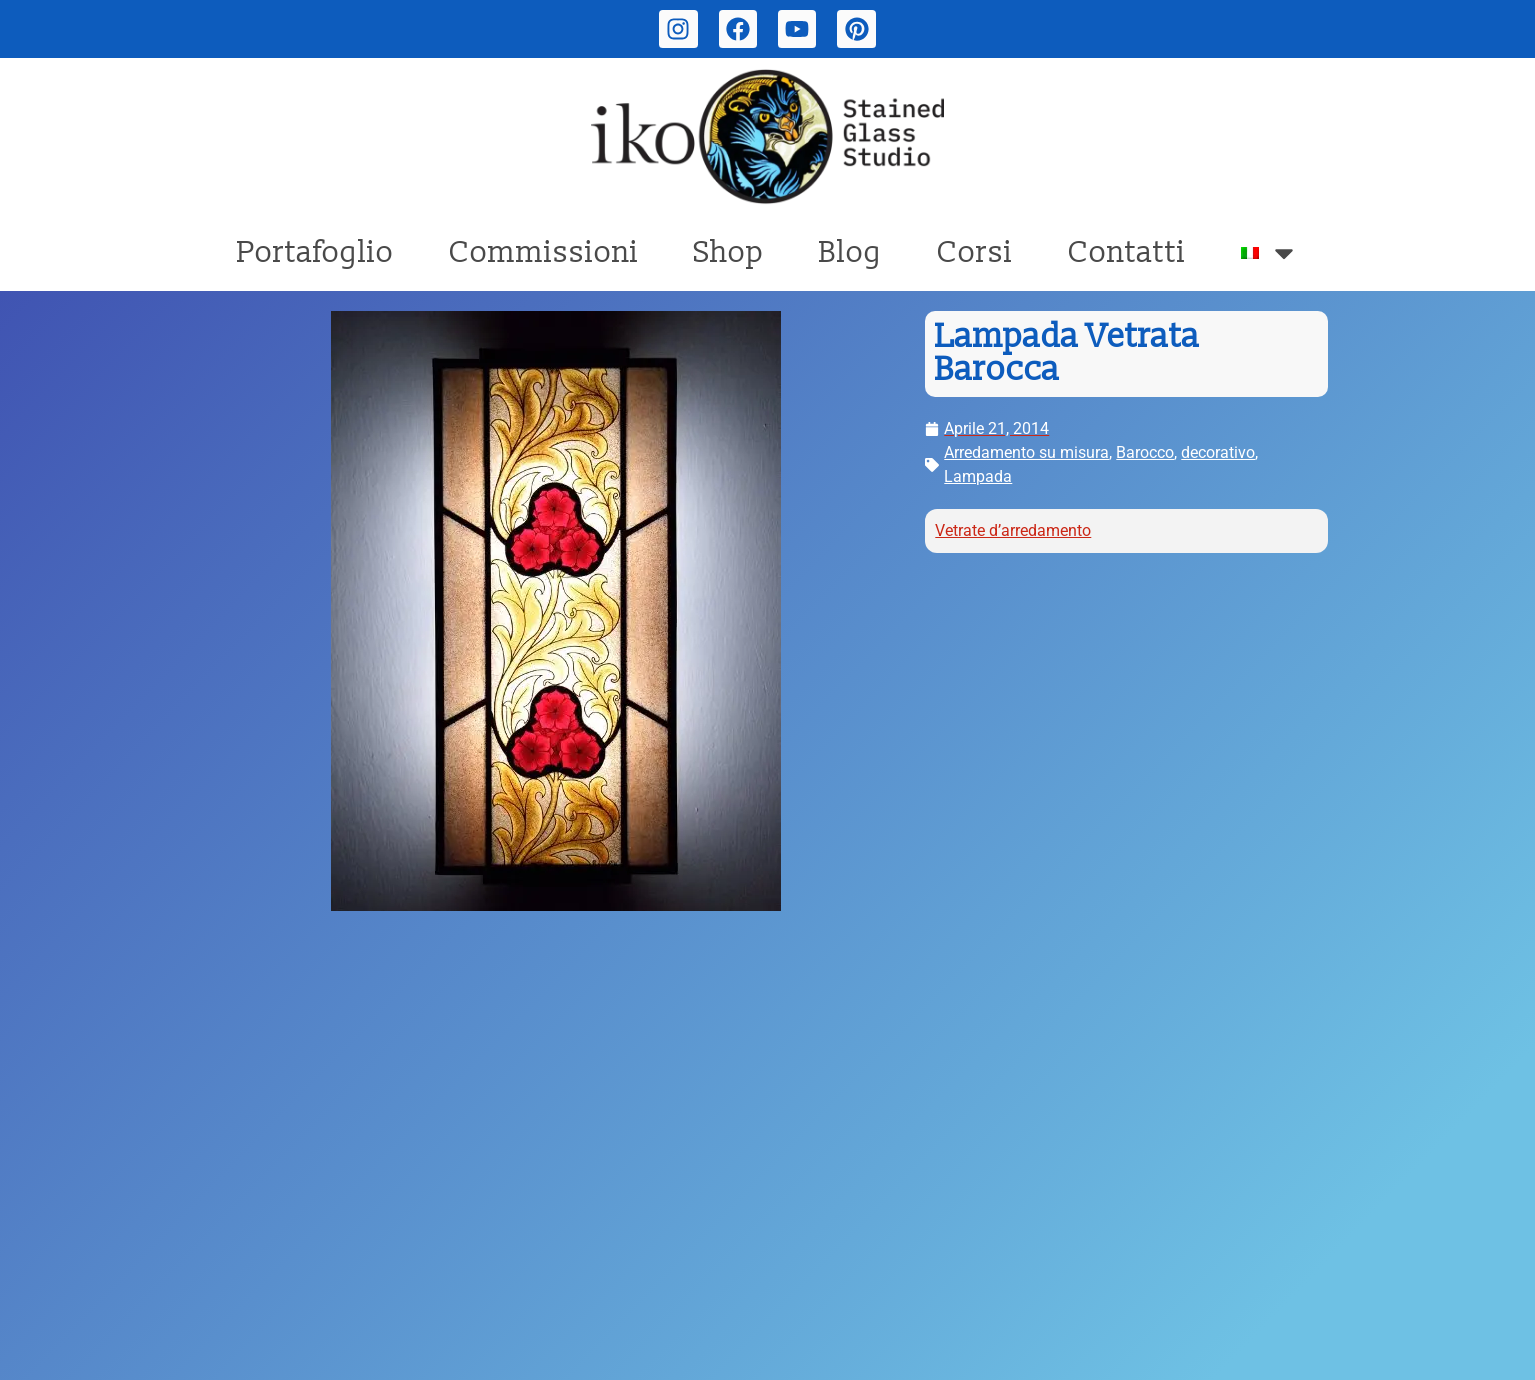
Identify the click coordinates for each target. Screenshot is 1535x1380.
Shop (729, 252)
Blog (850, 252)
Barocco (1145, 452)
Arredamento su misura (1026, 452)
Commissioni (544, 252)
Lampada (978, 476)
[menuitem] (1270, 253)
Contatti (1127, 252)
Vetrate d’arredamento (1013, 530)
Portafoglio (315, 252)
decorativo (1218, 452)
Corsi (975, 252)
